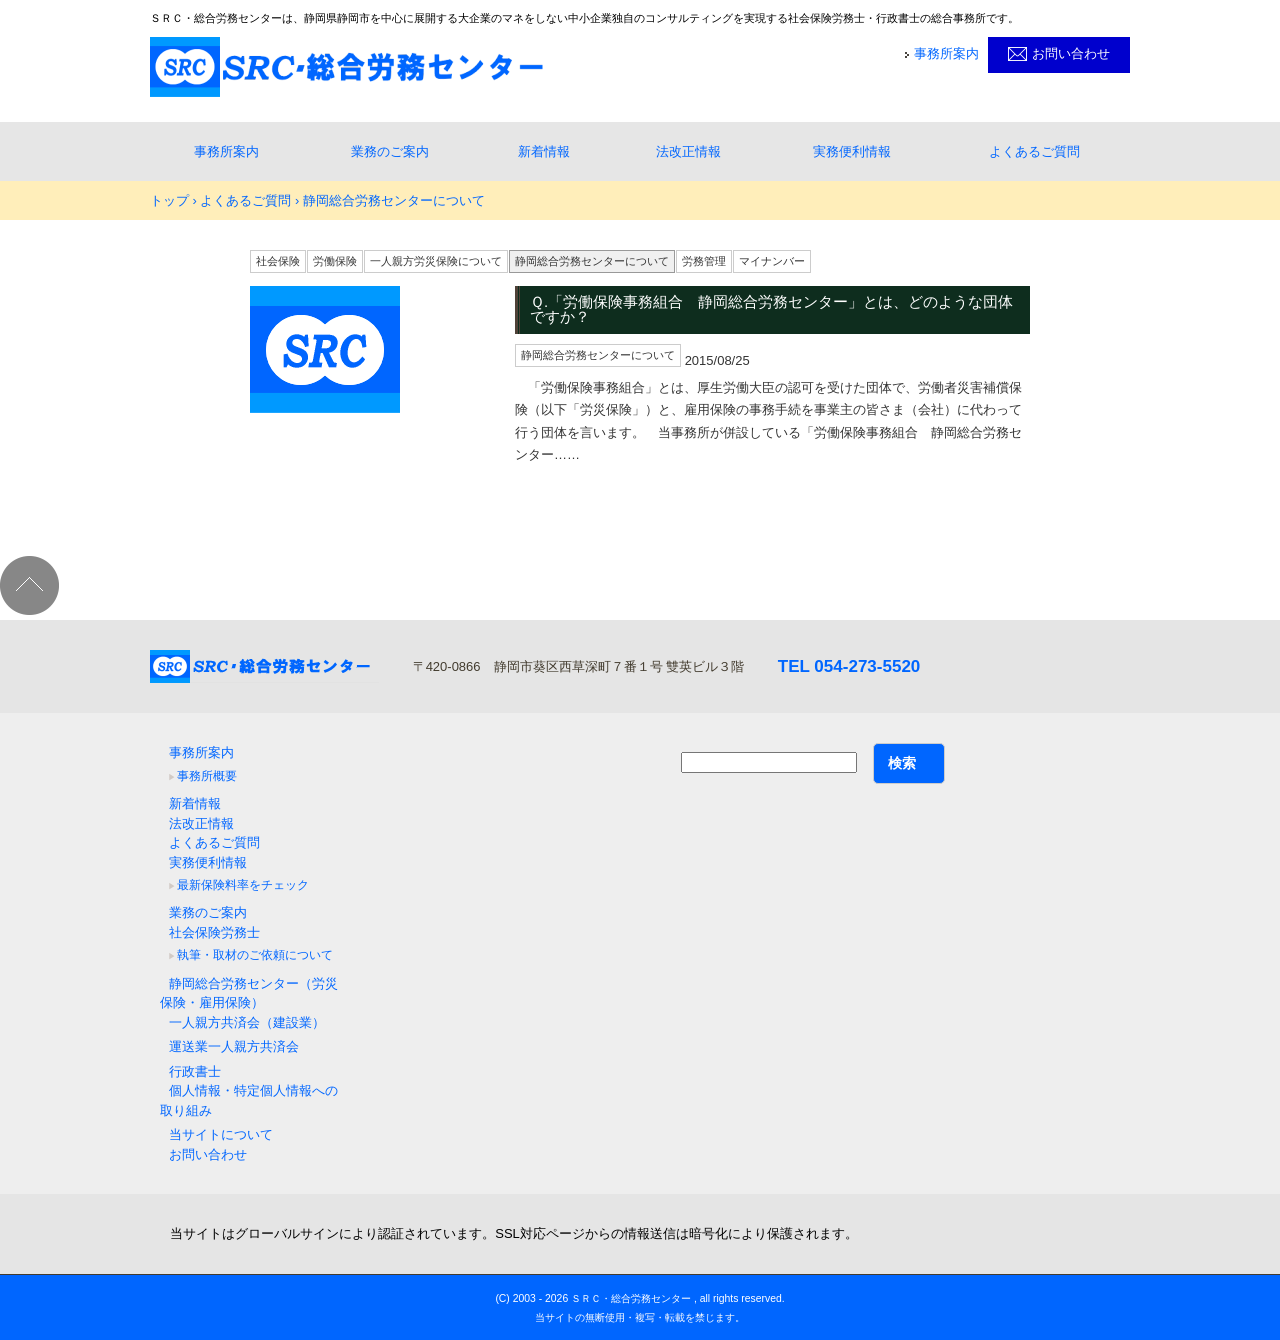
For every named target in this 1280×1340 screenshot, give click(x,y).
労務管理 (704, 261)
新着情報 (544, 151)
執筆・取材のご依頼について (255, 955)
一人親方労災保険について (436, 261)
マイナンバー (772, 261)
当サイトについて (221, 1134)
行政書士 (195, 1071)
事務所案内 (946, 53)
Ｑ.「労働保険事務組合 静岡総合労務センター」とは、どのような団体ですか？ (771, 310)
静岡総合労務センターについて (592, 261)
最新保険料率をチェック (243, 885)
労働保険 (335, 261)
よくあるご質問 (1034, 151)
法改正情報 (688, 151)
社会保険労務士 (214, 932)
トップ (169, 200)
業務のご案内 (390, 151)
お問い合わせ (1071, 54)
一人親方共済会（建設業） (247, 1022)
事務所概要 (207, 776)
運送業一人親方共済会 (234, 1046)
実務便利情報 (852, 151)
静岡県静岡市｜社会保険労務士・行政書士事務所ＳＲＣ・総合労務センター (346, 67)
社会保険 (278, 261)
